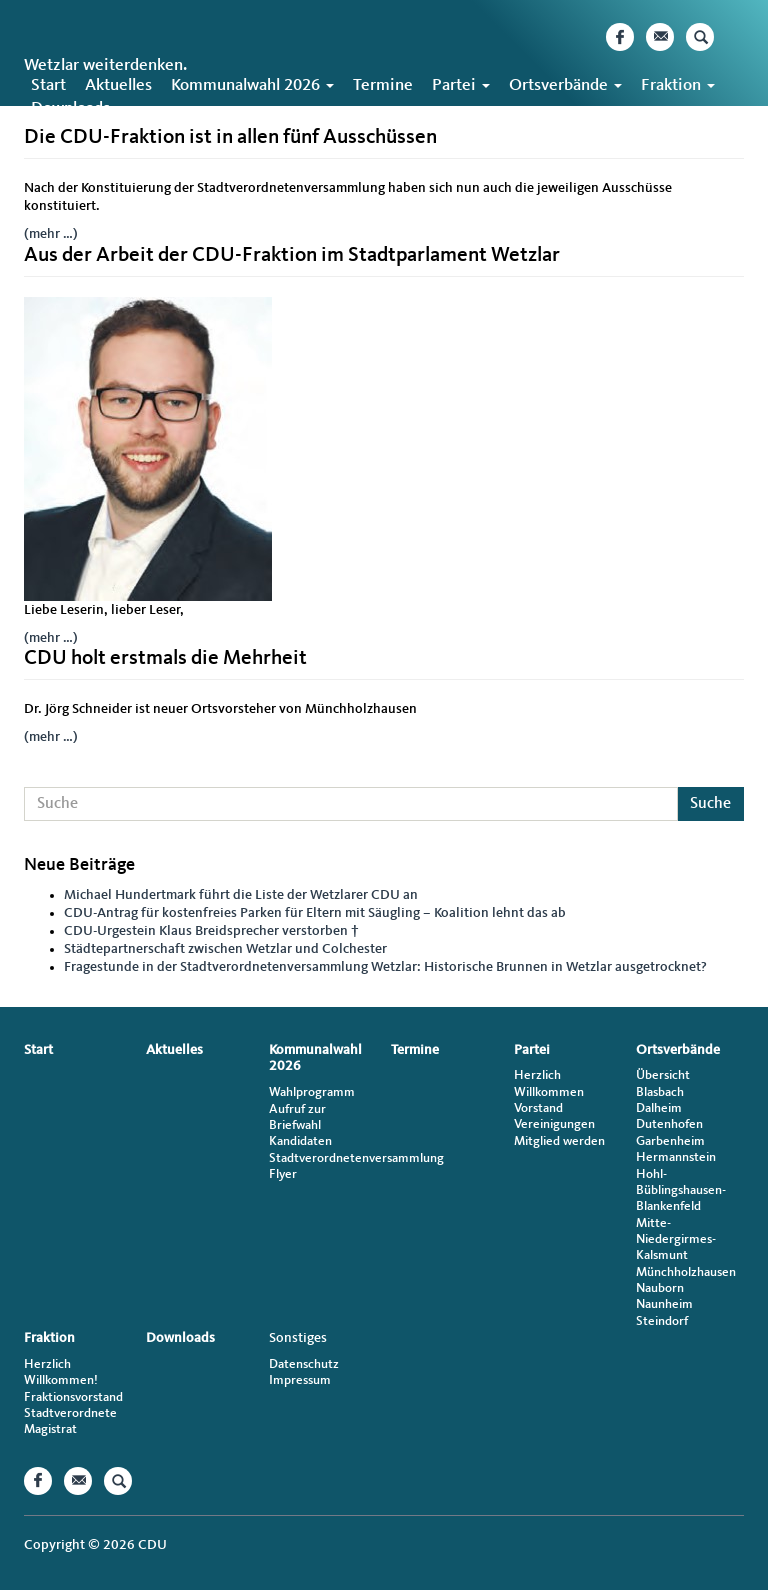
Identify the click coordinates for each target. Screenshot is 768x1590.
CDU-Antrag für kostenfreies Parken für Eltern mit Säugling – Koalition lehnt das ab (315, 913)
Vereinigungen (554, 1124)
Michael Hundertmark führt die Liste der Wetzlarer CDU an (241, 895)
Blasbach (660, 1092)
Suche (710, 804)
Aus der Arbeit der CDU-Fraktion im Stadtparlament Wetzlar (292, 255)
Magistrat (50, 1429)
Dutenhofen (669, 1124)
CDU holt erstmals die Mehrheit (165, 658)
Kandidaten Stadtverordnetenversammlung (323, 1149)
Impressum (300, 1380)
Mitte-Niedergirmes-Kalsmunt (676, 1240)
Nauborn (660, 1288)
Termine (383, 85)
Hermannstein (676, 1157)
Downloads (70, 108)
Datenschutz (304, 1364)
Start (48, 85)
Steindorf (662, 1321)
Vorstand (538, 1108)
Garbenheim (670, 1141)
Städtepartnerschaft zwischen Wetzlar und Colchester (225, 949)
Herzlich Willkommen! (61, 1372)
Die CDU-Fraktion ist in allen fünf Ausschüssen (230, 137)
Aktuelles (118, 85)
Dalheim (659, 1108)
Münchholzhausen (686, 1272)
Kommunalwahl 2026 (252, 85)
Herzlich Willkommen (549, 1083)
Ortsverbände (565, 85)
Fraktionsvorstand (73, 1397)
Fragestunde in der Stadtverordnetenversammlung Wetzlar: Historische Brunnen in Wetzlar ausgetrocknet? (385, 967)
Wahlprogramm (312, 1092)
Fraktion (678, 85)
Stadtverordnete (70, 1413)
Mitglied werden (559, 1141)
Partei (461, 85)
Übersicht (663, 1075)
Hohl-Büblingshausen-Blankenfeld (681, 1191)
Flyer (283, 1174)
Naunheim (664, 1304)
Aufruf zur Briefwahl (297, 1117)
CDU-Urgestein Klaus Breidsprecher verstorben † (211, 931)
